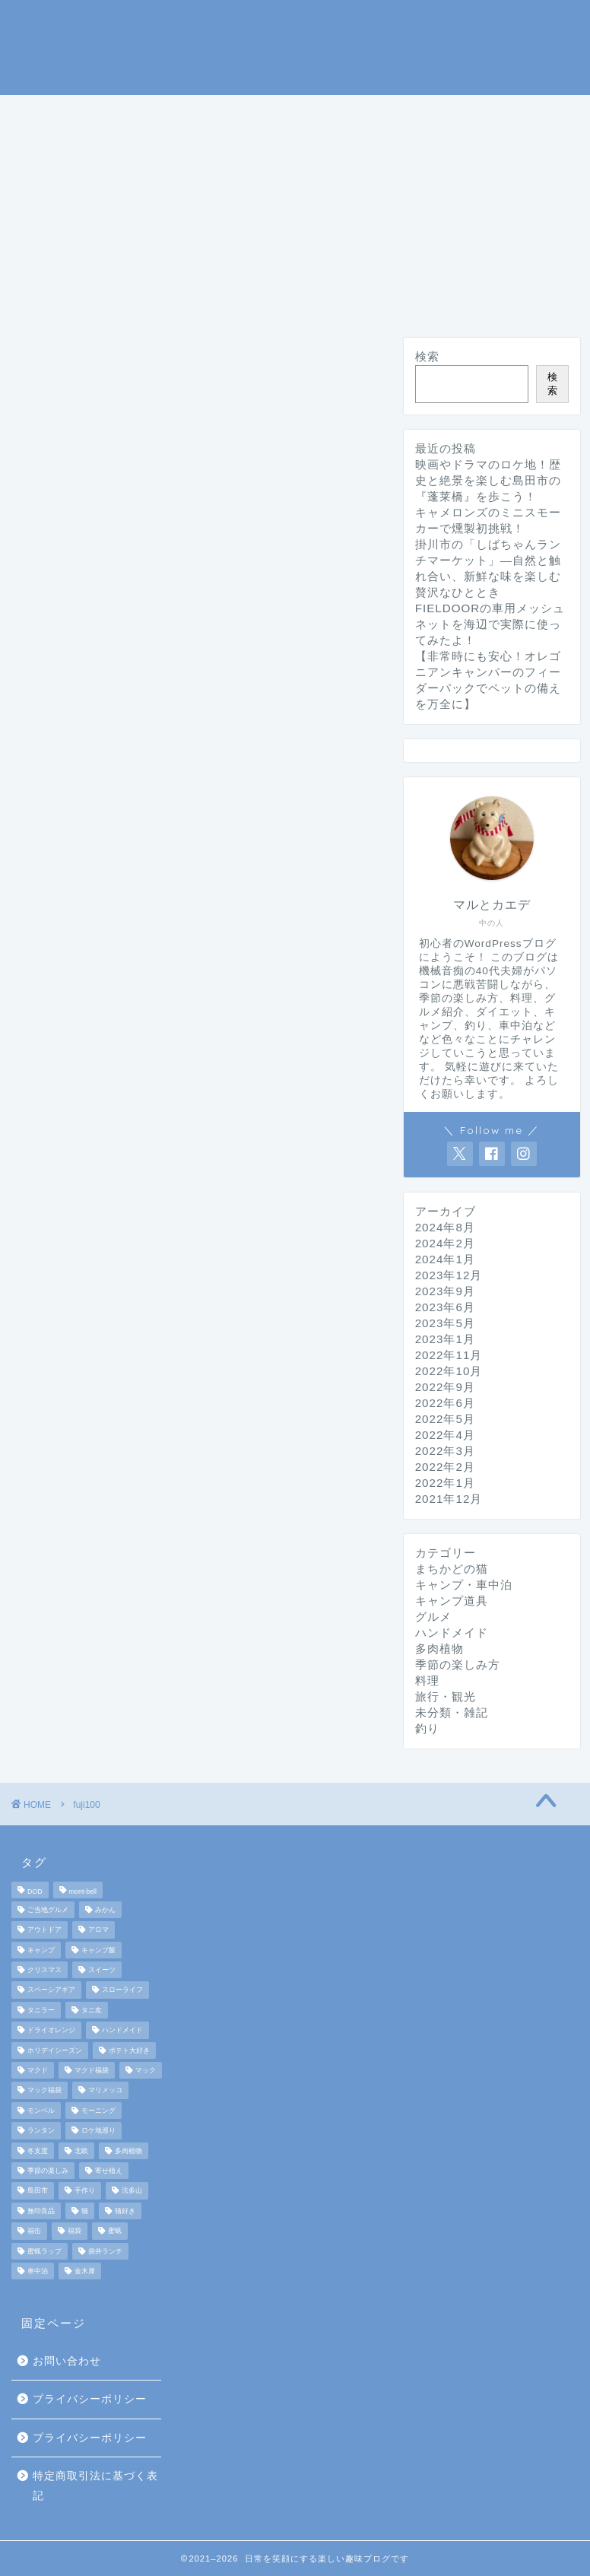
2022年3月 (445, 1450)
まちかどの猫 (460, 148)
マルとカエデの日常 (295, 46)
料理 (181, 148)
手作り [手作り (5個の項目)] (85, 2191)
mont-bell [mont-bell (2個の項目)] (83, 1891)
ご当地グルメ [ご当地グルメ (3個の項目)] (47, 1910)
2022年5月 (445, 1418)
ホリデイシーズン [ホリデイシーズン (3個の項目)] (54, 2050)
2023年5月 (445, 1323)
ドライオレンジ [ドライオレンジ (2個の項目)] (51, 2030)
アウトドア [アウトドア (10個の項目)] (44, 1930)
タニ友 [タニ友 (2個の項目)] (91, 2010)
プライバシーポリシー (90, 2399)
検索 (427, 356)
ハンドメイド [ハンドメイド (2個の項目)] (122, 2030)
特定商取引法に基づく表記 (95, 2485)
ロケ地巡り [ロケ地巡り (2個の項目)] (98, 2131)
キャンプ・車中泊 (209, 113)
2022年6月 (445, 1402)
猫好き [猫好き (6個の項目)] (125, 2211)
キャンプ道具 (343, 113)
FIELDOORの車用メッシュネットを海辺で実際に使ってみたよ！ (490, 624)
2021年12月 (449, 1498)
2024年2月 (445, 1243)
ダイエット (68, 183)
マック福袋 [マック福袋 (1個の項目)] (44, 2091)
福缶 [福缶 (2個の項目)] (34, 2231)
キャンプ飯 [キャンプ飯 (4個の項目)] (98, 1950)
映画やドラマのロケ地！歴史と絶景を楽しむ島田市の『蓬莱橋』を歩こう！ (488, 480)
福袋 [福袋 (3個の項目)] (74, 2231)
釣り (435, 113)
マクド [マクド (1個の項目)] (37, 2070)
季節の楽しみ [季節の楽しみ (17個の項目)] (47, 2170)
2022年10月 (449, 1370)
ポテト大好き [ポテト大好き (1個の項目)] (129, 2050)
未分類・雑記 (302, 183)
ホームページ (75, 113)
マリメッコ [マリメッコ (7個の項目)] (105, 2091)
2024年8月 (445, 1227)
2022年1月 (445, 1482)
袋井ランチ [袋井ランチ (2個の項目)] (105, 2251)
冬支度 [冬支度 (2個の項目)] (37, 2151)
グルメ (253, 148)
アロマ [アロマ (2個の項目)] (98, 1930)
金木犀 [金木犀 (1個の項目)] (85, 2271)
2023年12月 (449, 1275)
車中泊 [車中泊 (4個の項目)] (37, 2271)
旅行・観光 (346, 148)
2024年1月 (445, 1259)
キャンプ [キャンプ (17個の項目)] (41, 1950)
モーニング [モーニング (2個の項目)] (98, 2110)
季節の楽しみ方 (82, 148)
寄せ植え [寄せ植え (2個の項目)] (108, 2170)
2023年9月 (445, 1291)
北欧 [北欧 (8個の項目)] (81, 2151)
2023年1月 (445, 1338)
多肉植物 (439, 1648)
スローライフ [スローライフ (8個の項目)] (122, 1990)
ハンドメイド (182, 183)
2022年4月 (445, 1434)
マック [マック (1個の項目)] (145, 2070)
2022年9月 (445, 1386)
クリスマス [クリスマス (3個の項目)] (44, 1970)
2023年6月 (445, 1307)
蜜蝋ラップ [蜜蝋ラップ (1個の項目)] (44, 2251)
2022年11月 (449, 1354)
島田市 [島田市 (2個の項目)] (37, 2191)
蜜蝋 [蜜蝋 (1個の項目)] (115, 2231)
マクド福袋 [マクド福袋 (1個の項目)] (92, 2070)
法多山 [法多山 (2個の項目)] (132, 2191)
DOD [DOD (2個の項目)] (35, 1891)
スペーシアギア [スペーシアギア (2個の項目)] (51, 1990)
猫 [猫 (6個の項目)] (84, 2211)
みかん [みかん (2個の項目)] (105, 1910)
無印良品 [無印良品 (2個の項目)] (41, 2211)
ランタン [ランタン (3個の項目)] (41, 2131)
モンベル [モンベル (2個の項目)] (41, 2110)
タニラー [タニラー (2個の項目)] (41, 2010)
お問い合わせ (67, 2361)
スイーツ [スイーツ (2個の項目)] (102, 1970)
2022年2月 (445, 1466)
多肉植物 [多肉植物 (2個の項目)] (128, 2151)
